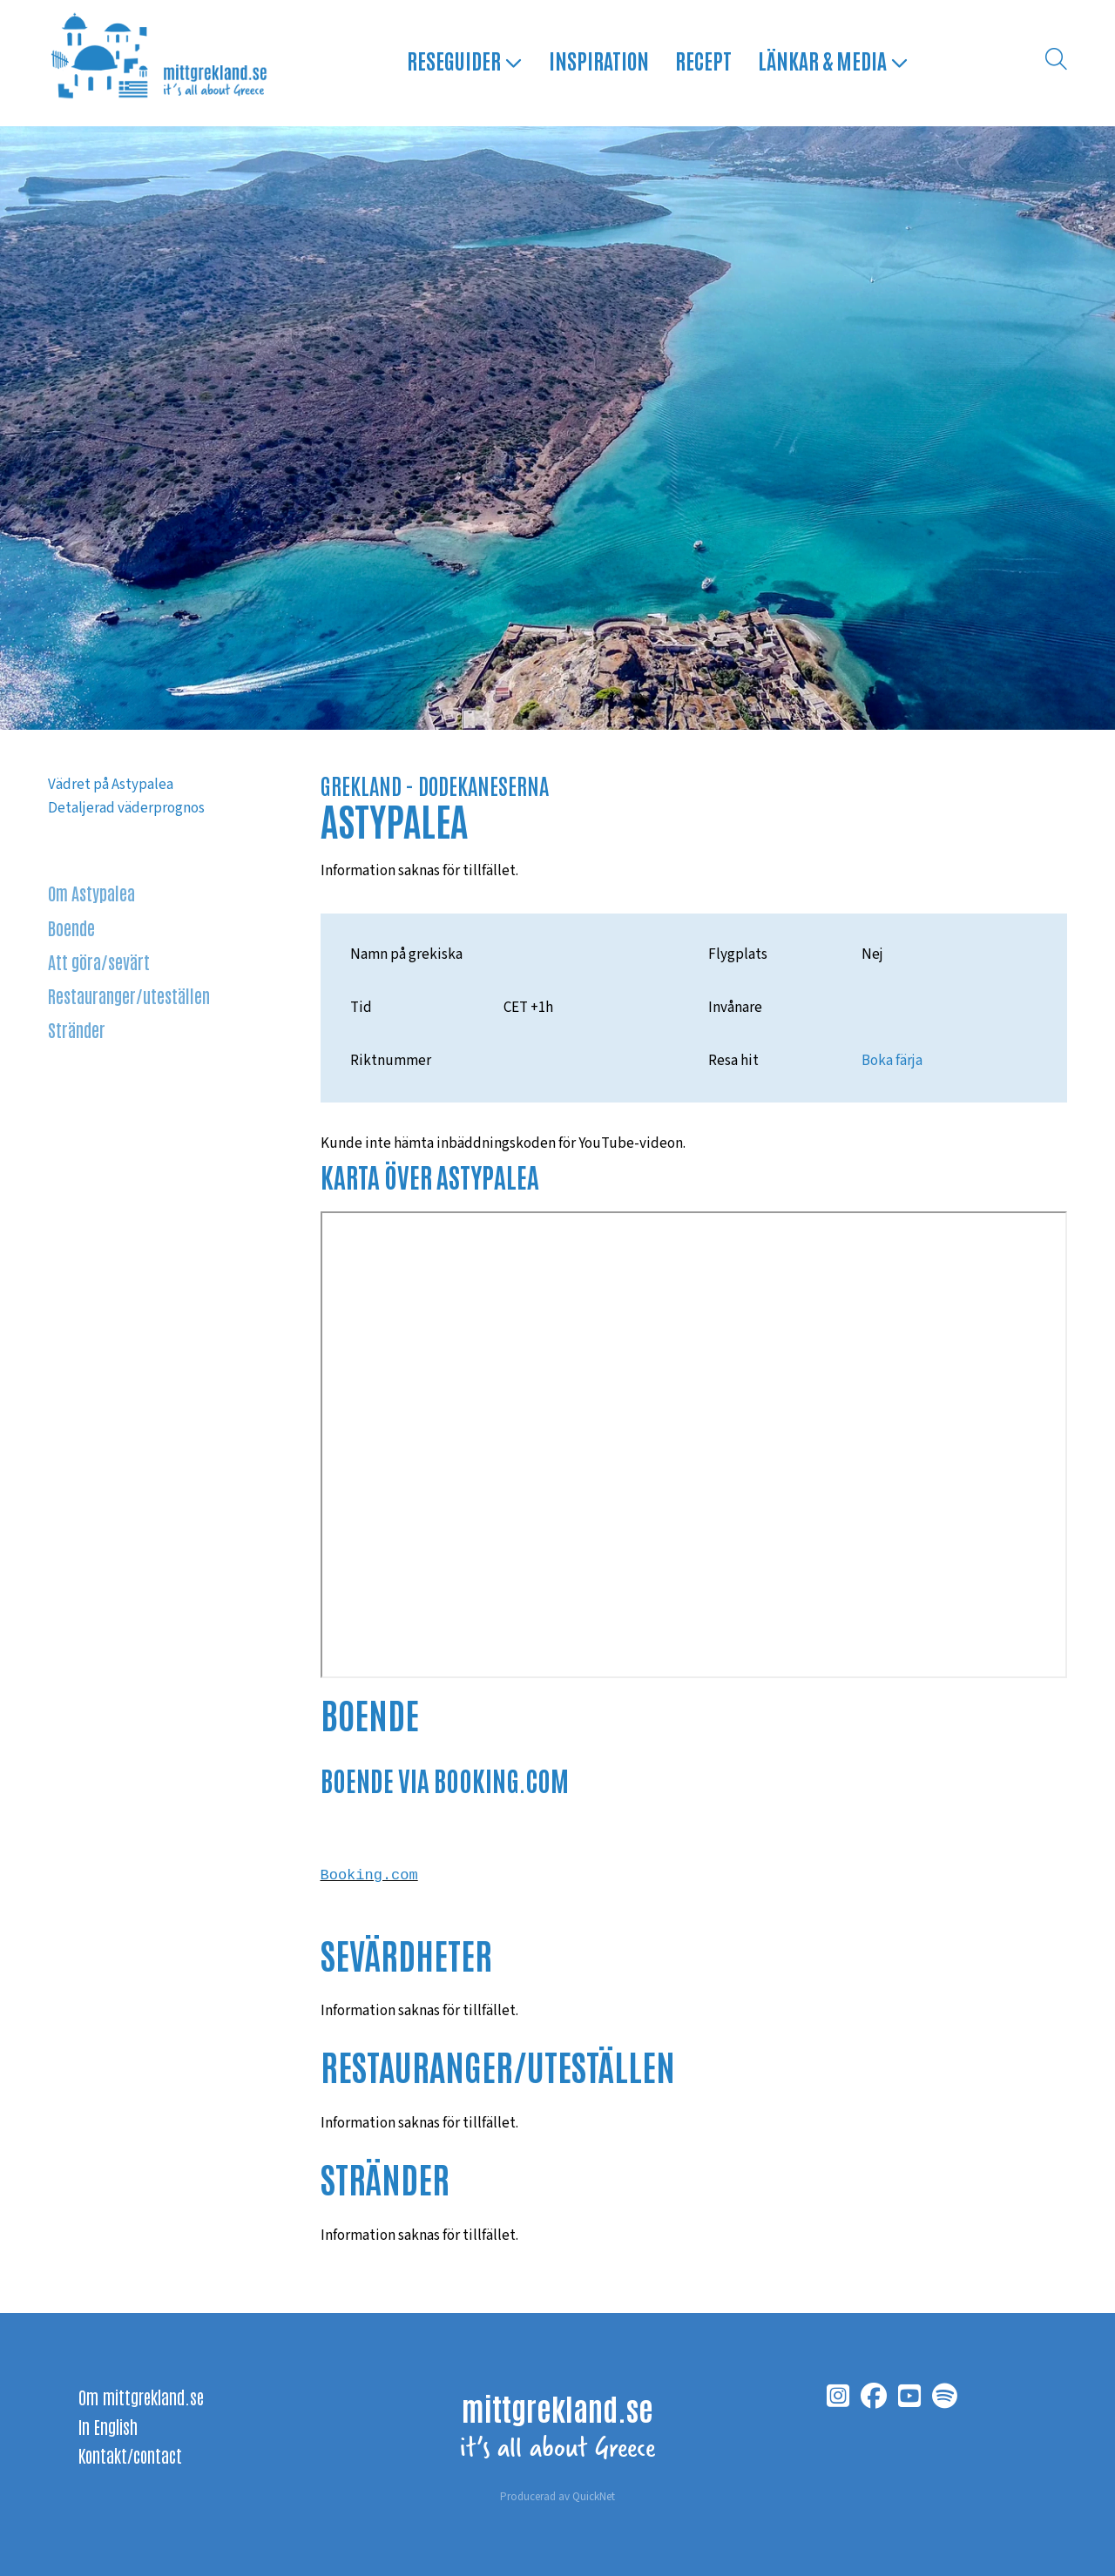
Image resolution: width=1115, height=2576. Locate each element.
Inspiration (597, 62)
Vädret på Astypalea (110, 784)
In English (108, 2426)
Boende (72, 927)
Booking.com (369, 1879)
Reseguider (463, 62)
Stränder (77, 1030)
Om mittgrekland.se (141, 2396)
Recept (701, 62)
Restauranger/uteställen (130, 996)
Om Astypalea (91, 892)
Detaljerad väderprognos (126, 808)
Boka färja (892, 1060)
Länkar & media (831, 62)
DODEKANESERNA (483, 785)
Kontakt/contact (130, 2455)
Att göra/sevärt (99, 961)
